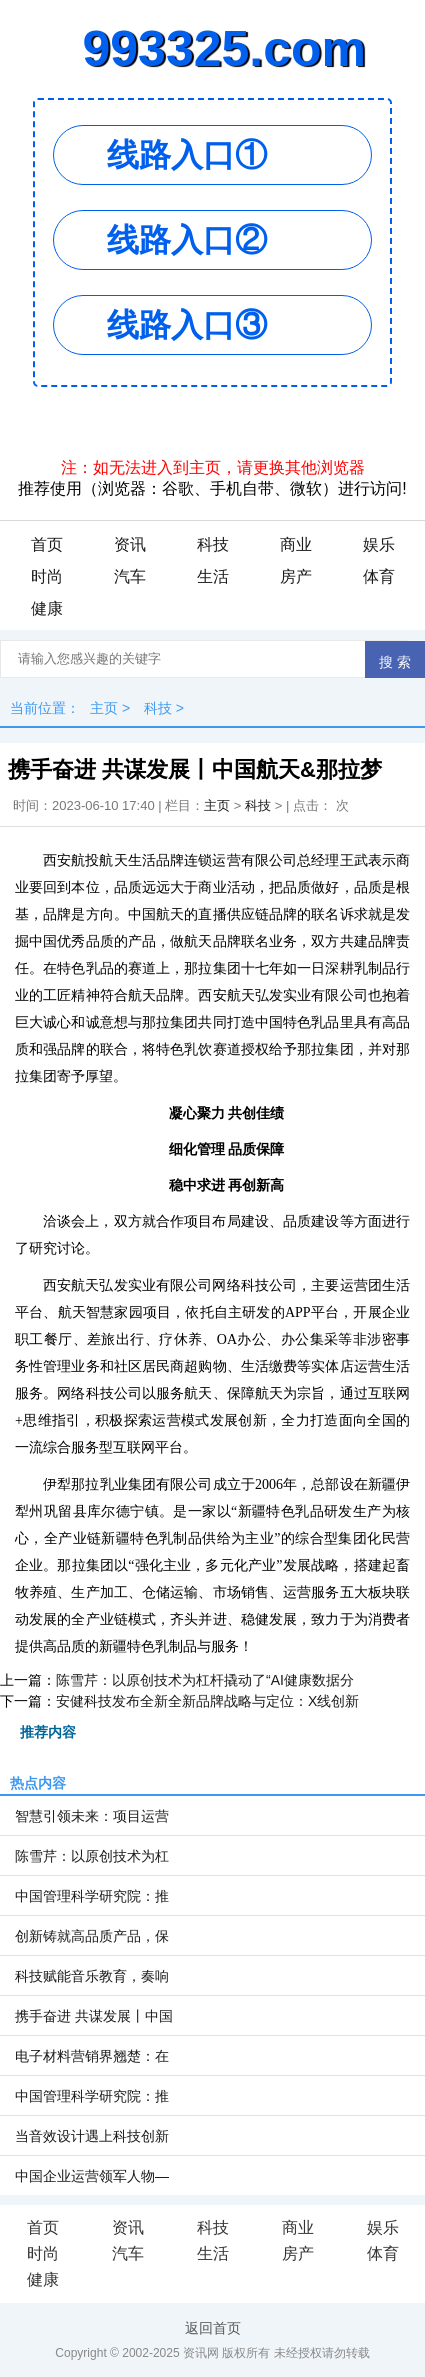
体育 (379, 576)
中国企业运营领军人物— (92, 2176)
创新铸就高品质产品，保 (92, 1936)
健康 (47, 608)
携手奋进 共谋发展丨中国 (94, 2016)
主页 (104, 708)
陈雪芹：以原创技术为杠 (92, 1856)
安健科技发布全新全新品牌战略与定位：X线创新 (207, 1701)
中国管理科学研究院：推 (92, 1896)
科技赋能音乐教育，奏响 (92, 1976)
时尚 (47, 576)
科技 (213, 544)
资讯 (130, 544)
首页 (47, 544)
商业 (296, 544)
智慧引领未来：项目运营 (92, 1816)
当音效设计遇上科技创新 (92, 2136)
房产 (296, 576)
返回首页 (213, 2328)
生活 (213, 576)
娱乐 (379, 544)
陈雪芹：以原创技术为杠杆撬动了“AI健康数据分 (205, 1680)
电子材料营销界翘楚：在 (92, 2056)
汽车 (130, 576)
